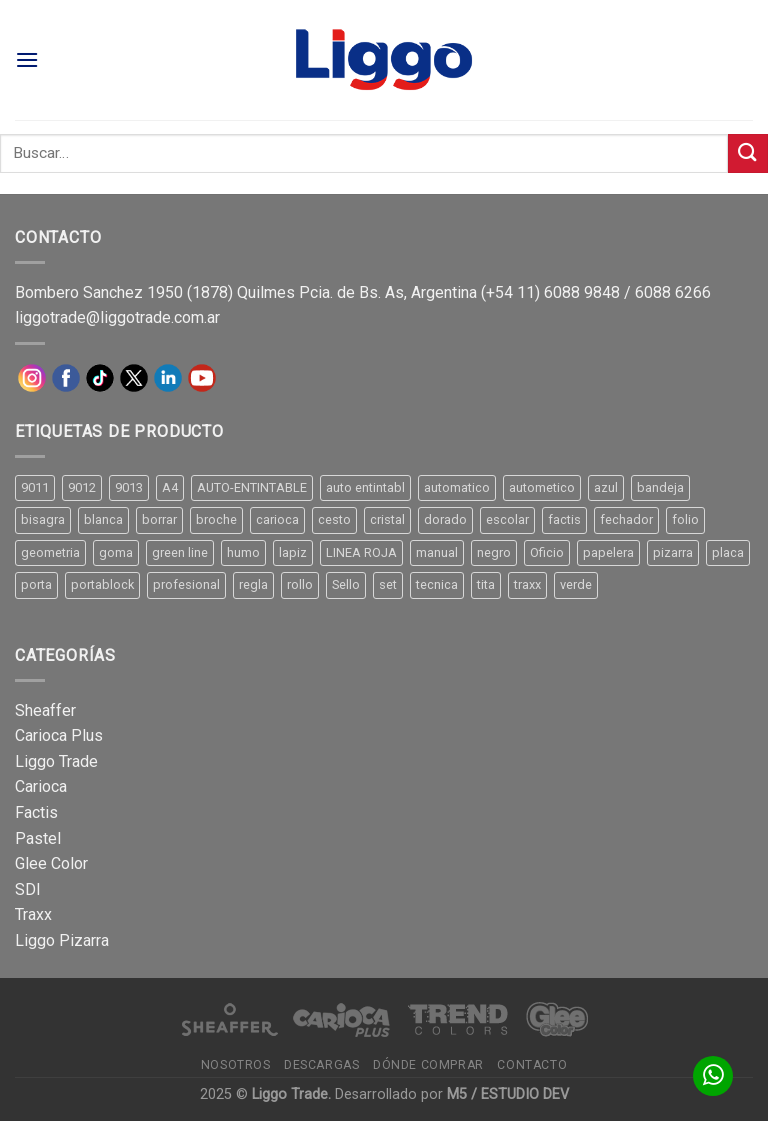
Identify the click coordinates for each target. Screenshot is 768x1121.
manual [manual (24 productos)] (437, 552)
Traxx (33, 914)
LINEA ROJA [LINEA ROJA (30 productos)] (361, 552)
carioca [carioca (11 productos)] (277, 519)
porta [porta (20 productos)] (36, 584)
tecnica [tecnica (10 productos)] (437, 584)
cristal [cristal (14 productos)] (387, 519)
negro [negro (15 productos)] (494, 552)
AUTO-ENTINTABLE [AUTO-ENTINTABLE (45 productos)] (252, 487)
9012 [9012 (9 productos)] (82, 487)
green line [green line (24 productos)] (180, 552)
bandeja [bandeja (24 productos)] (660, 487)
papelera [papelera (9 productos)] (608, 552)
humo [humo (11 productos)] (243, 552)
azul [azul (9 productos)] (606, 487)
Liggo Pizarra (62, 940)
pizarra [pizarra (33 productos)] (673, 552)
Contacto (532, 1065)
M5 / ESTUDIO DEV (508, 1094)
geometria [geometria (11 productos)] (50, 552)
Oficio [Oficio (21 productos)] (547, 552)
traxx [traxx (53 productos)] (527, 584)
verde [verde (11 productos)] (576, 584)
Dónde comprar (428, 1065)
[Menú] (27, 59)
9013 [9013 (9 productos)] (129, 487)
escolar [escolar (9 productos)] (507, 519)
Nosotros (236, 1065)
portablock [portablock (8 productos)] (102, 584)
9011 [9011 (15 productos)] (35, 487)
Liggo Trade (56, 761)
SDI (28, 889)
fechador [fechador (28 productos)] (626, 519)
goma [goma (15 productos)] (116, 552)
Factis (36, 812)
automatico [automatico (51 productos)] (457, 487)
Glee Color (51, 863)
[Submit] (748, 153)
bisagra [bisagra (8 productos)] (43, 519)
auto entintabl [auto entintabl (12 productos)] (365, 487)
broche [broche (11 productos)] (216, 519)
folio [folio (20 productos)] (685, 519)
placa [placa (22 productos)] (728, 552)
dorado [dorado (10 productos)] (445, 519)
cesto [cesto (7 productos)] (334, 519)
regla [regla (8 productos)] (253, 584)
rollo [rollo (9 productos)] (300, 584)
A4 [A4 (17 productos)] (170, 487)
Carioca (41, 786)
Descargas (322, 1065)
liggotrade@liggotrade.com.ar (117, 317)
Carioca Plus (59, 735)
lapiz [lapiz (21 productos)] (293, 552)
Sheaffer (45, 710)
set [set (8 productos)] (388, 584)
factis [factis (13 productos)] (564, 519)
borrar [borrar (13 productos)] (159, 519)
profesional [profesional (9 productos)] (186, 584)
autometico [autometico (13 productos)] (542, 487)
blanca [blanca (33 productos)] (103, 519)
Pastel (38, 838)
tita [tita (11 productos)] (486, 584)
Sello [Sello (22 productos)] (346, 584)
